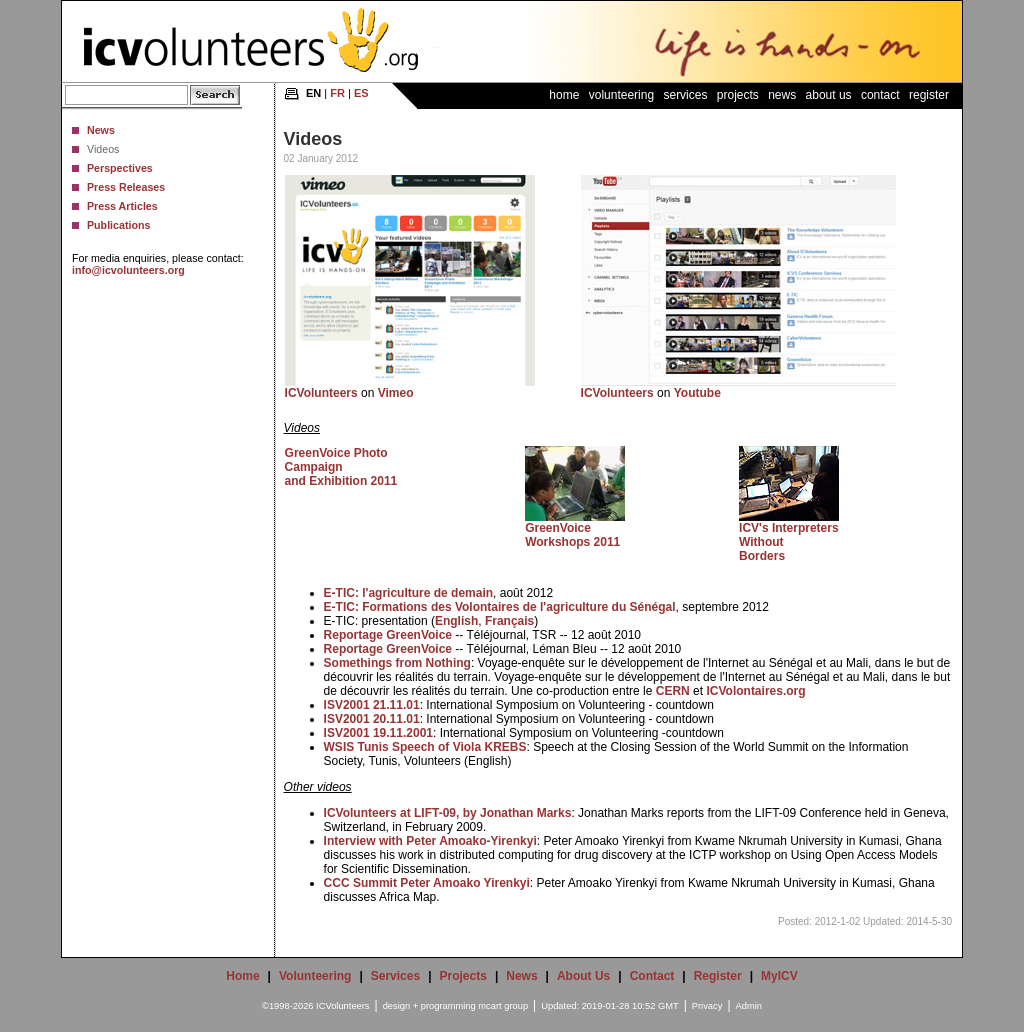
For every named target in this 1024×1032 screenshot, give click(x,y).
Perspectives (120, 168)
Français (509, 621)
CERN (673, 691)
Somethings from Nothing (397, 663)
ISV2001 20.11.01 (372, 719)
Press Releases (126, 187)
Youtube (697, 393)
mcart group (503, 1006)
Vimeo (396, 393)
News (101, 130)
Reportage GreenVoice (388, 635)
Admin (749, 1006)
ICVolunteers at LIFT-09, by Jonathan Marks (448, 813)
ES (361, 93)
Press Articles (122, 206)
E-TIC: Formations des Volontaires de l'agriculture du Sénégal (500, 607)
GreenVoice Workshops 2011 (572, 535)
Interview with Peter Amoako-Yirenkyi (430, 841)
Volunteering (621, 95)
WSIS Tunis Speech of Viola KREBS (425, 747)
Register (929, 95)
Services (685, 95)
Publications (118, 225)
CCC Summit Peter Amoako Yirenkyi (427, 883)
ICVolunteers (321, 393)
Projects (738, 95)
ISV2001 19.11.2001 (378, 733)
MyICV (779, 976)
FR (337, 93)
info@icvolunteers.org (128, 270)
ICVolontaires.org (755, 691)
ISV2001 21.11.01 (372, 705)
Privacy (707, 1006)
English (456, 621)
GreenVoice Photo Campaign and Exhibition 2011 (341, 467)
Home (564, 95)
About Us (829, 95)
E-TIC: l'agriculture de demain (409, 593)
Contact (880, 95)
